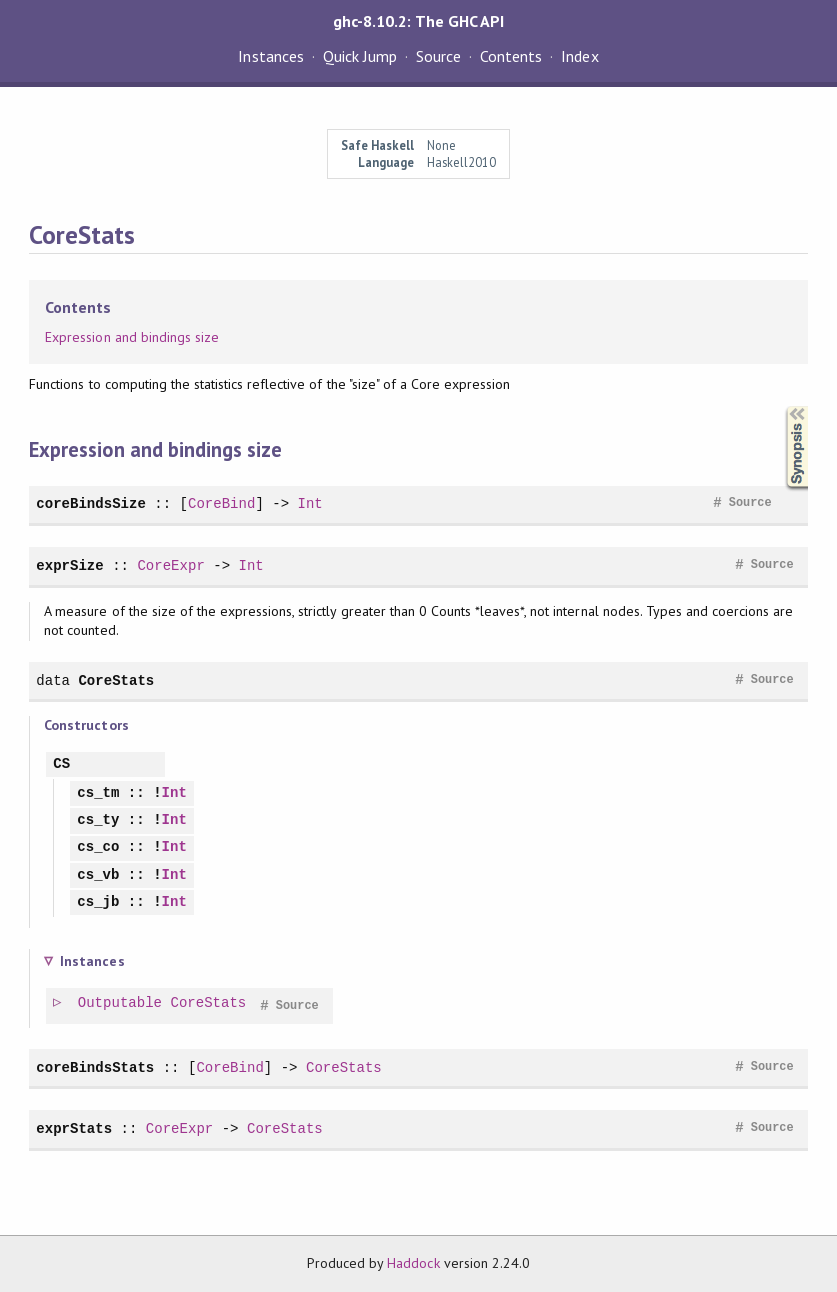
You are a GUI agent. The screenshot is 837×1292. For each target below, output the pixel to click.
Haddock (413, 1263)
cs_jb (98, 902)
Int (309, 503)
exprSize (69, 565)
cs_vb (98, 875)
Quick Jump (360, 56)
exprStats (74, 1128)
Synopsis (781, 406)
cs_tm (98, 793)
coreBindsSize (91, 503)
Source (438, 56)
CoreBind (221, 503)
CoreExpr (170, 565)
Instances (270, 56)
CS (61, 764)
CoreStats (116, 680)
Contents (511, 56)
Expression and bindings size (132, 337)
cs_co (98, 847)
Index (579, 56)
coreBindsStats (95, 1067)
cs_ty (98, 820)
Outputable (121, 1003)
